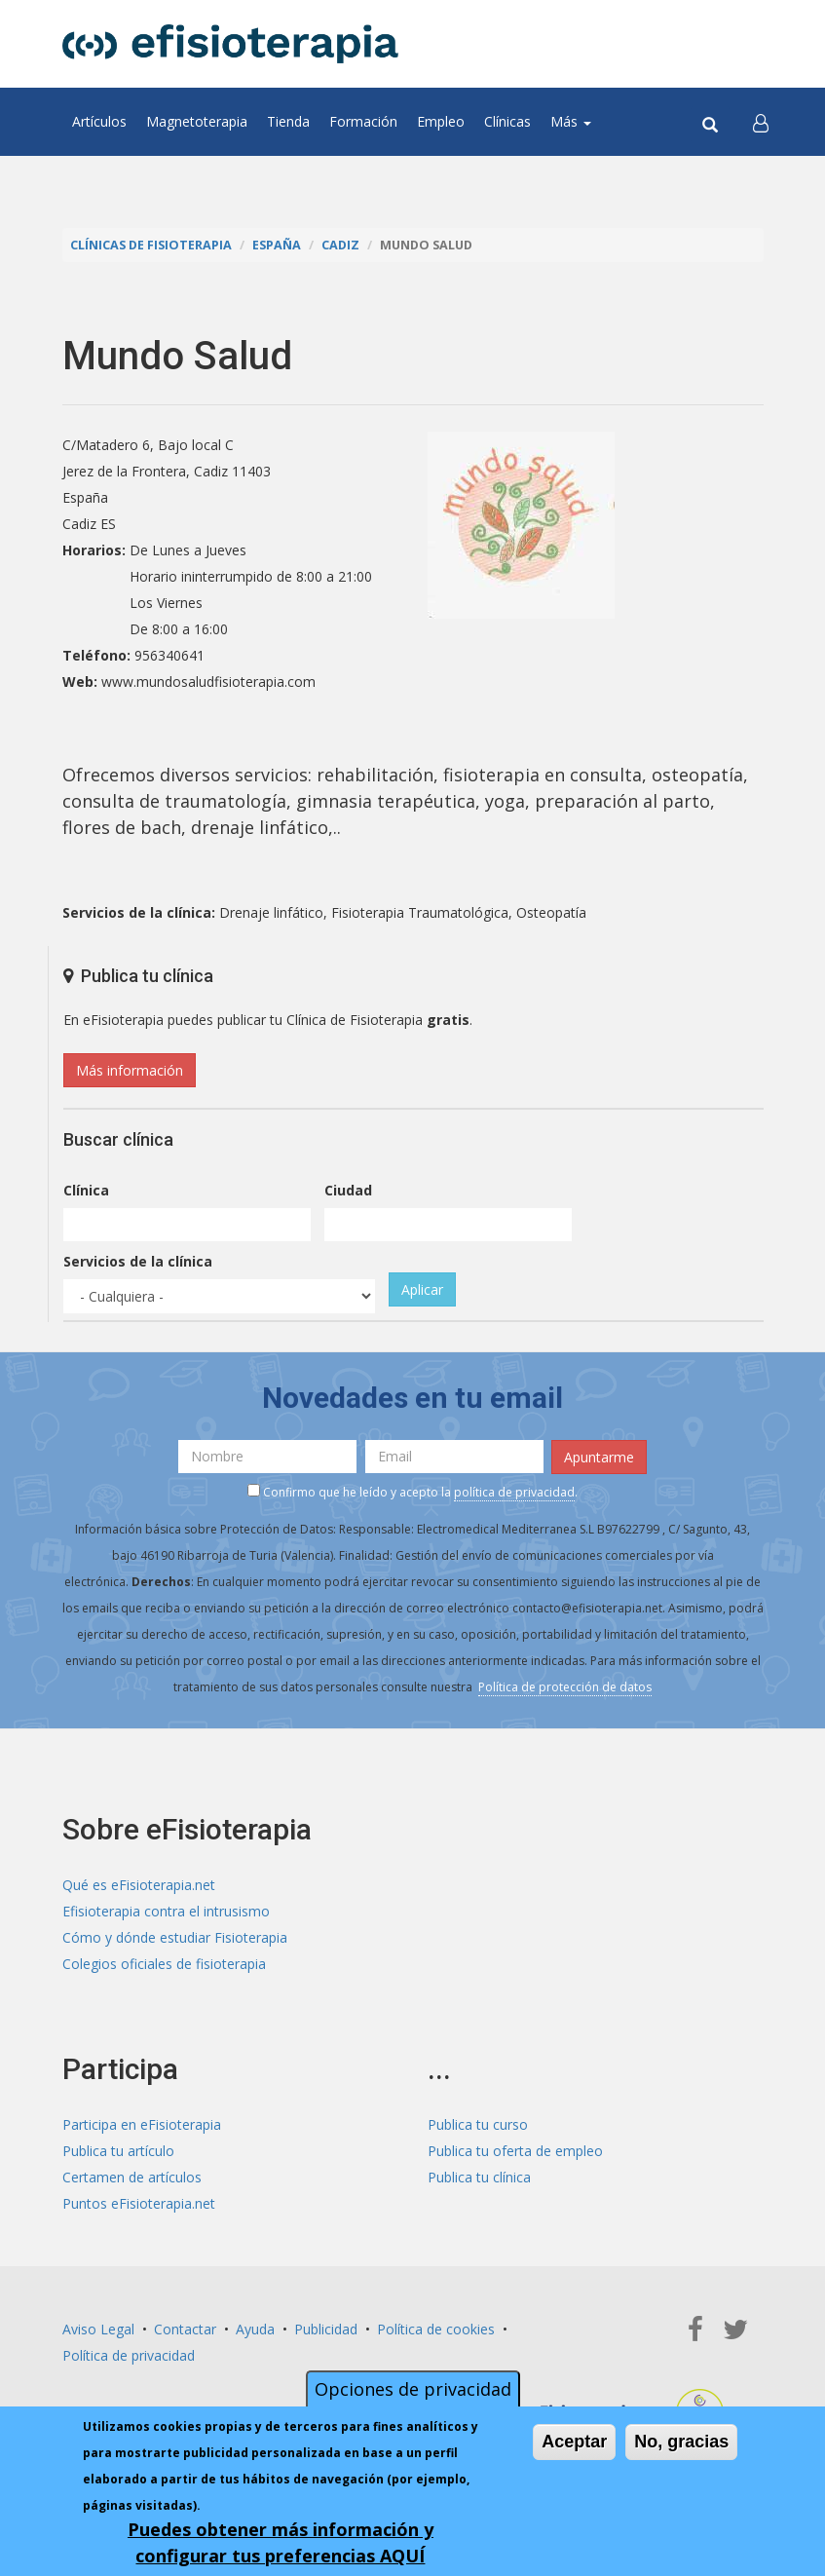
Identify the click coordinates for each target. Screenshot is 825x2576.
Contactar (185, 2329)
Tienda (288, 121)
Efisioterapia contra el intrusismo (166, 1911)
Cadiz (340, 245)
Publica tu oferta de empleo (515, 2150)
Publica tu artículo (118, 2150)
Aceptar (574, 2441)
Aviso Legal (98, 2329)
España (276, 245)
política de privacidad (514, 1492)
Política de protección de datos (565, 1687)
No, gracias (681, 2441)
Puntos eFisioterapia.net (138, 2203)
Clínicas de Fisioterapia (151, 245)
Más (570, 121)
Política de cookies (436, 2329)
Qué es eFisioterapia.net (138, 1884)
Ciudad (348, 1190)
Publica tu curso (478, 2124)
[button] (760, 122)
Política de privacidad (128, 2355)
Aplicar (422, 1289)
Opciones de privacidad (413, 2389)
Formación (363, 121)
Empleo (441, 121)
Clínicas (507, 121)
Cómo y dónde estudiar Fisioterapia (174, 1937)
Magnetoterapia (196, 121)
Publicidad (325, 2329)
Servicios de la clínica (137, 1261)
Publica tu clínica (479, 2177)
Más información (129, 1070)
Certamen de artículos (132, 2177)
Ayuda (255, 2329)
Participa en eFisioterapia (141, 2124)
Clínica (86, 1190)
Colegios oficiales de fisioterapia (164, 1963)
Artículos (99, 121)
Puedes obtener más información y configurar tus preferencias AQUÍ (280, 2542)
